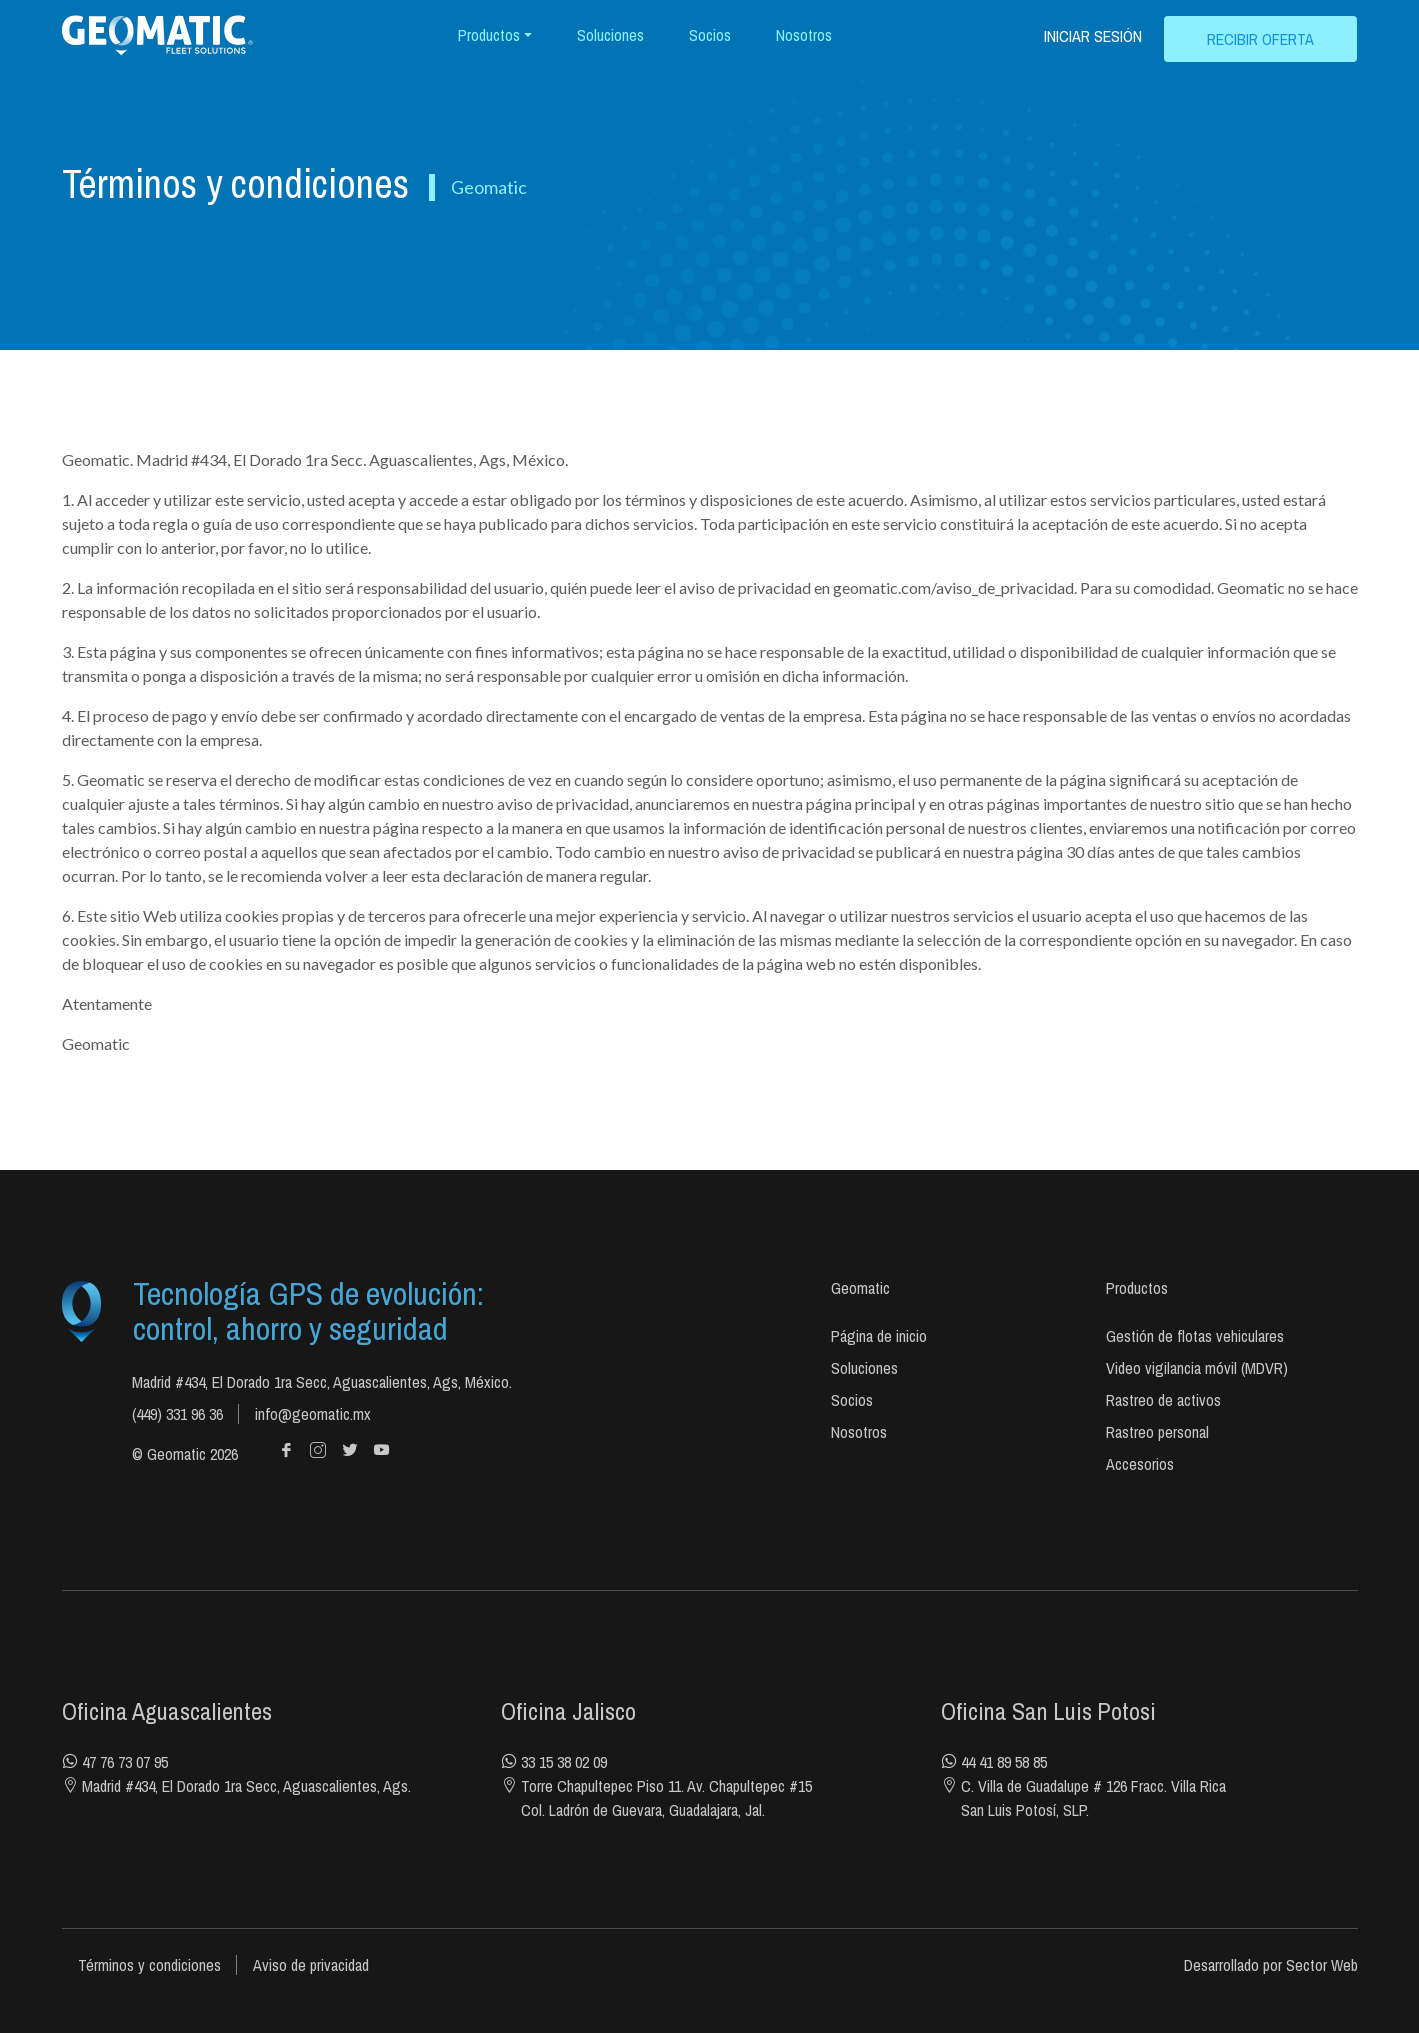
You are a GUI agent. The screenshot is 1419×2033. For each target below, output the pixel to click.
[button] (495, 35)
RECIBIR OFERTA (1260, 39)
